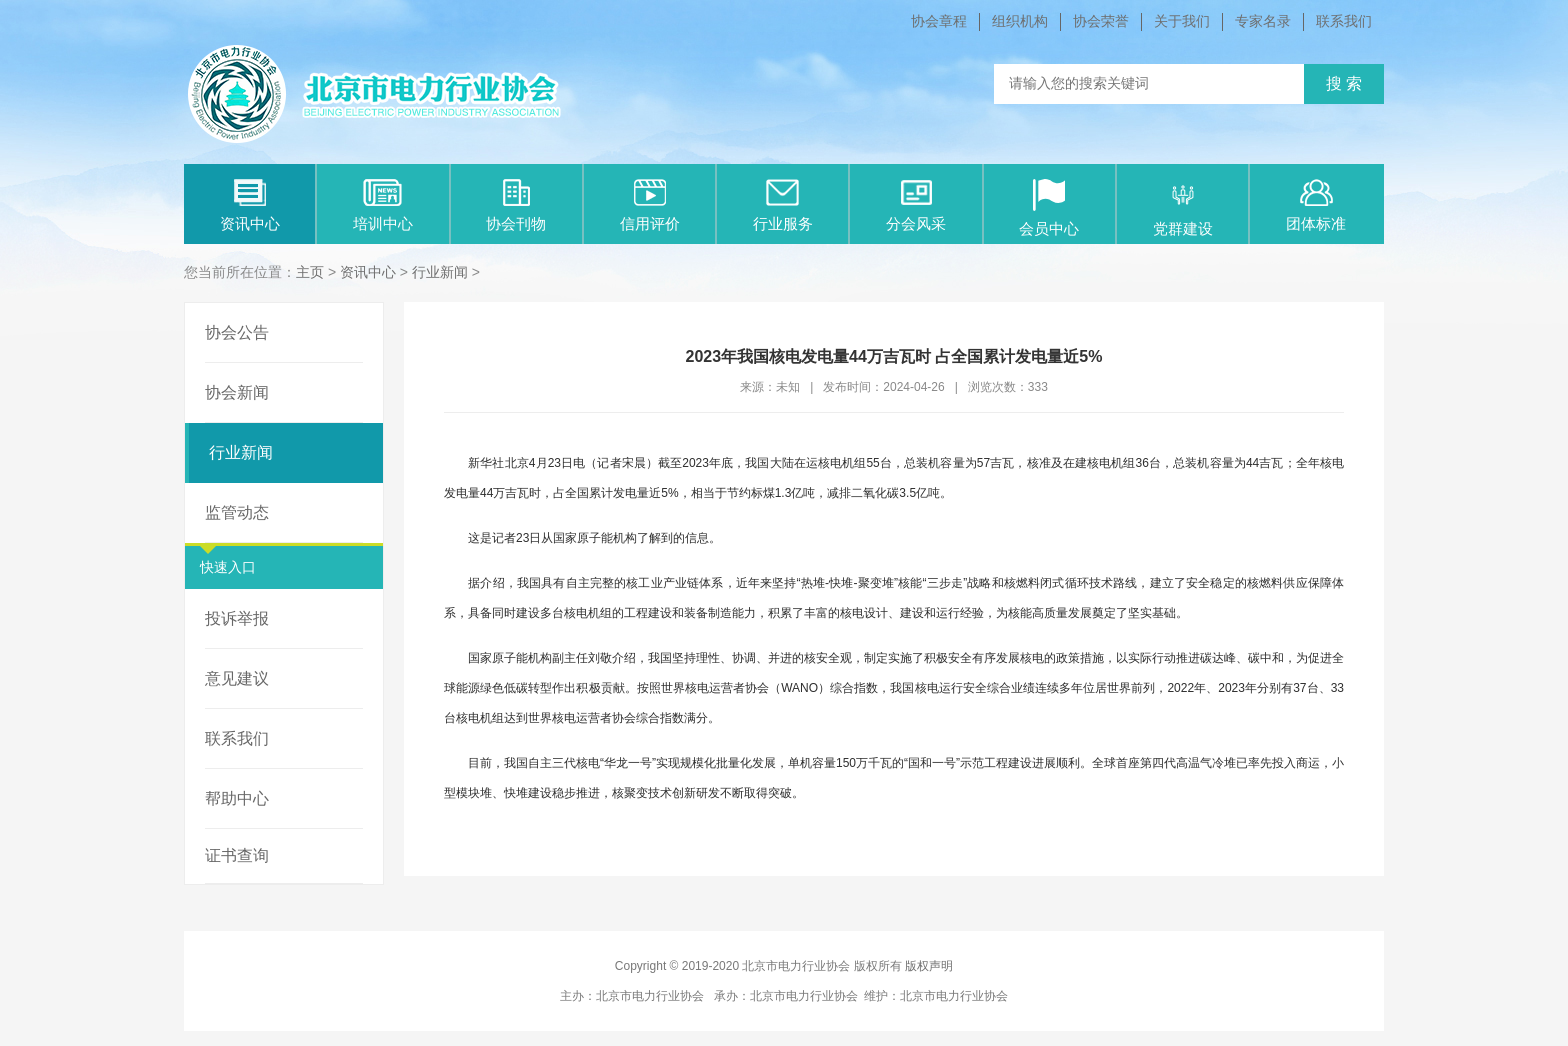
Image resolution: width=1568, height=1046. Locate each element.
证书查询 (237, 855)
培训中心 (383, 205)
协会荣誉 (1101, 21)
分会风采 (916, 205)
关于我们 (1182, 21)
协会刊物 (516, 205)
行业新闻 (440, 272)
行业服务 (783, 205)
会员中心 (1049, 208)
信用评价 (650, 205)
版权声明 (929, 966)
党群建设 (1183, 208)
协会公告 (237, 332)
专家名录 (1263, 21)
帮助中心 (237, 798)
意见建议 (237, 678)
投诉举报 (237, 618)
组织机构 (1020, 21)
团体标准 (1316, 205)
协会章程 (939, 21)
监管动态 (237, 512)
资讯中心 (250, 205)
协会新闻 (237, 392)
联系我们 (1344, 21)
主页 (310, 272)
